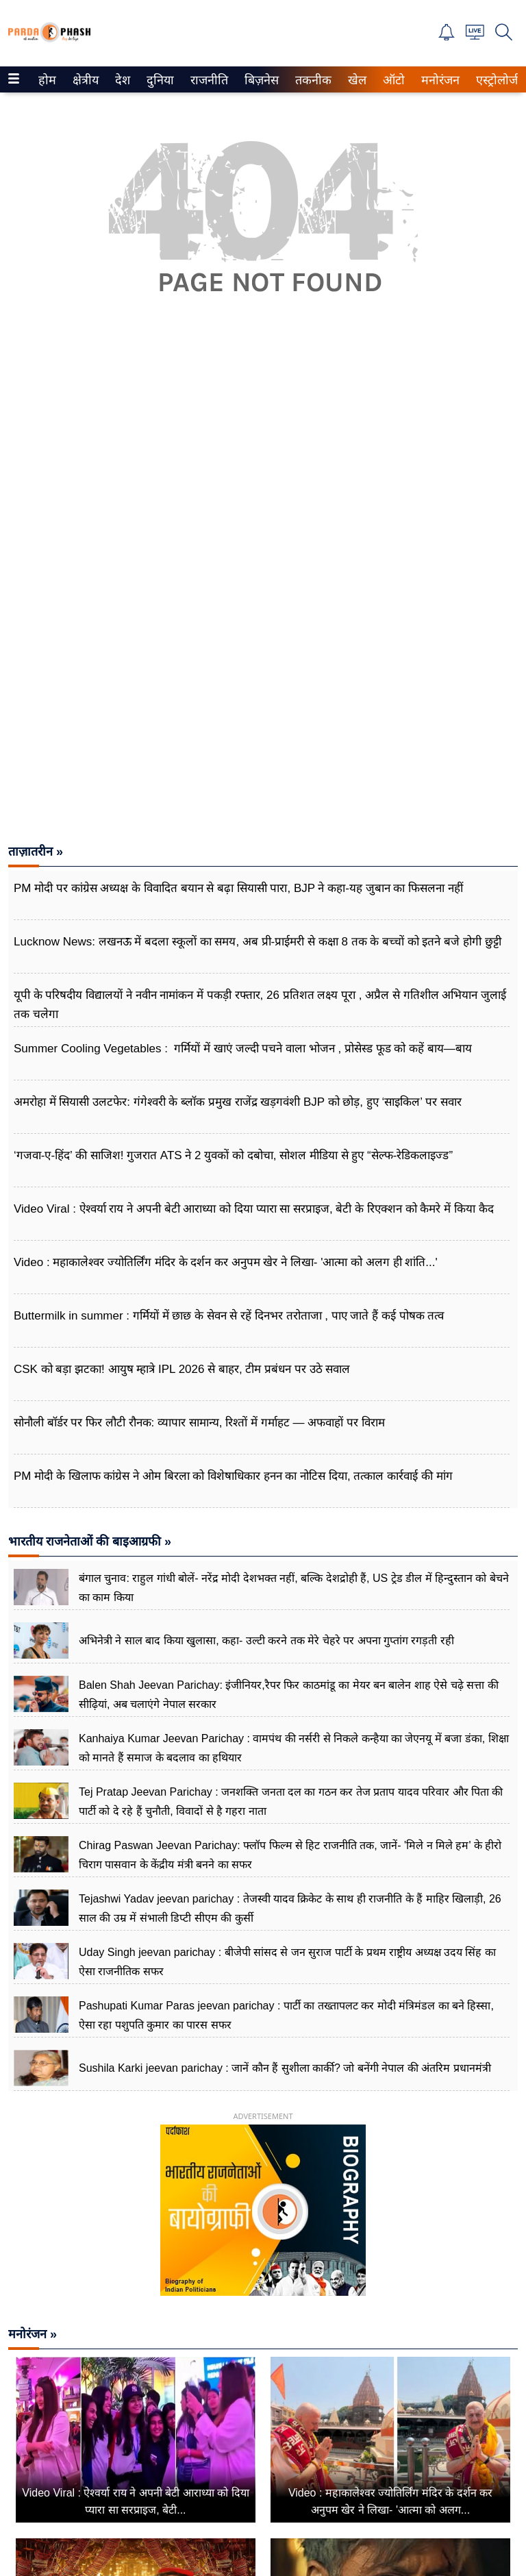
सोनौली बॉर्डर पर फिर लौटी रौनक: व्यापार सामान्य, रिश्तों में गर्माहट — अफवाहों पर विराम (199, 1422)
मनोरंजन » (32, 2334)
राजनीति (206, 80)
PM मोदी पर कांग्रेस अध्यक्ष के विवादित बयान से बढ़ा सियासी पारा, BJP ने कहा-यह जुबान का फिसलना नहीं (238, 888)
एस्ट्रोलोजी (496, 80)
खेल (356, 80)
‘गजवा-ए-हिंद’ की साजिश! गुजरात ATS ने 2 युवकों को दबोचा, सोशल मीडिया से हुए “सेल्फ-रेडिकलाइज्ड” (233, 1155)
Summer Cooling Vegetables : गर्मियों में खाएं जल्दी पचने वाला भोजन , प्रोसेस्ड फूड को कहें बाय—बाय (243, 1048)
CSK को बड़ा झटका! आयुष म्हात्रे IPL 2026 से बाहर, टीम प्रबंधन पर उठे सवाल (182, 1369)
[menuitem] (47, 79)
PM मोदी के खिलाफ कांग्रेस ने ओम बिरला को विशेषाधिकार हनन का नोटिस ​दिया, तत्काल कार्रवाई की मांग (233, 1476)
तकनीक (311, 80)
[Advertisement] (263, 480)
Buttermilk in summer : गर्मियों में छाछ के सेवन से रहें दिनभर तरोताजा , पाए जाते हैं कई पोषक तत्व (229, 1315)
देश (121, 80)
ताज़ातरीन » (35, 851)
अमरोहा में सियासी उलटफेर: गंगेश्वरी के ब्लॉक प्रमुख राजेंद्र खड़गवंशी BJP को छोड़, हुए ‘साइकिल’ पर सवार (238, 1102)
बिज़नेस (260, 80)
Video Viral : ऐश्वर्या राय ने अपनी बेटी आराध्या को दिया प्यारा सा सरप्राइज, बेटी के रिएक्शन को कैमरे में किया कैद (254, 1208)
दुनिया (159, 80)
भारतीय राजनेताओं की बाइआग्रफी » (89, 1541)
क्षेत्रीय (84, 80)
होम (46, 80)
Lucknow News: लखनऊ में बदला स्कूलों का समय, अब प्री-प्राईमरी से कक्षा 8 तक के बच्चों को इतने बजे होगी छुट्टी (257, 941)
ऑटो (392, 80)
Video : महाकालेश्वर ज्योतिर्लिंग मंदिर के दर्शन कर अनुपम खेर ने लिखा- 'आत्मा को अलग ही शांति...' (226, 1262)
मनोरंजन (438, 80)
